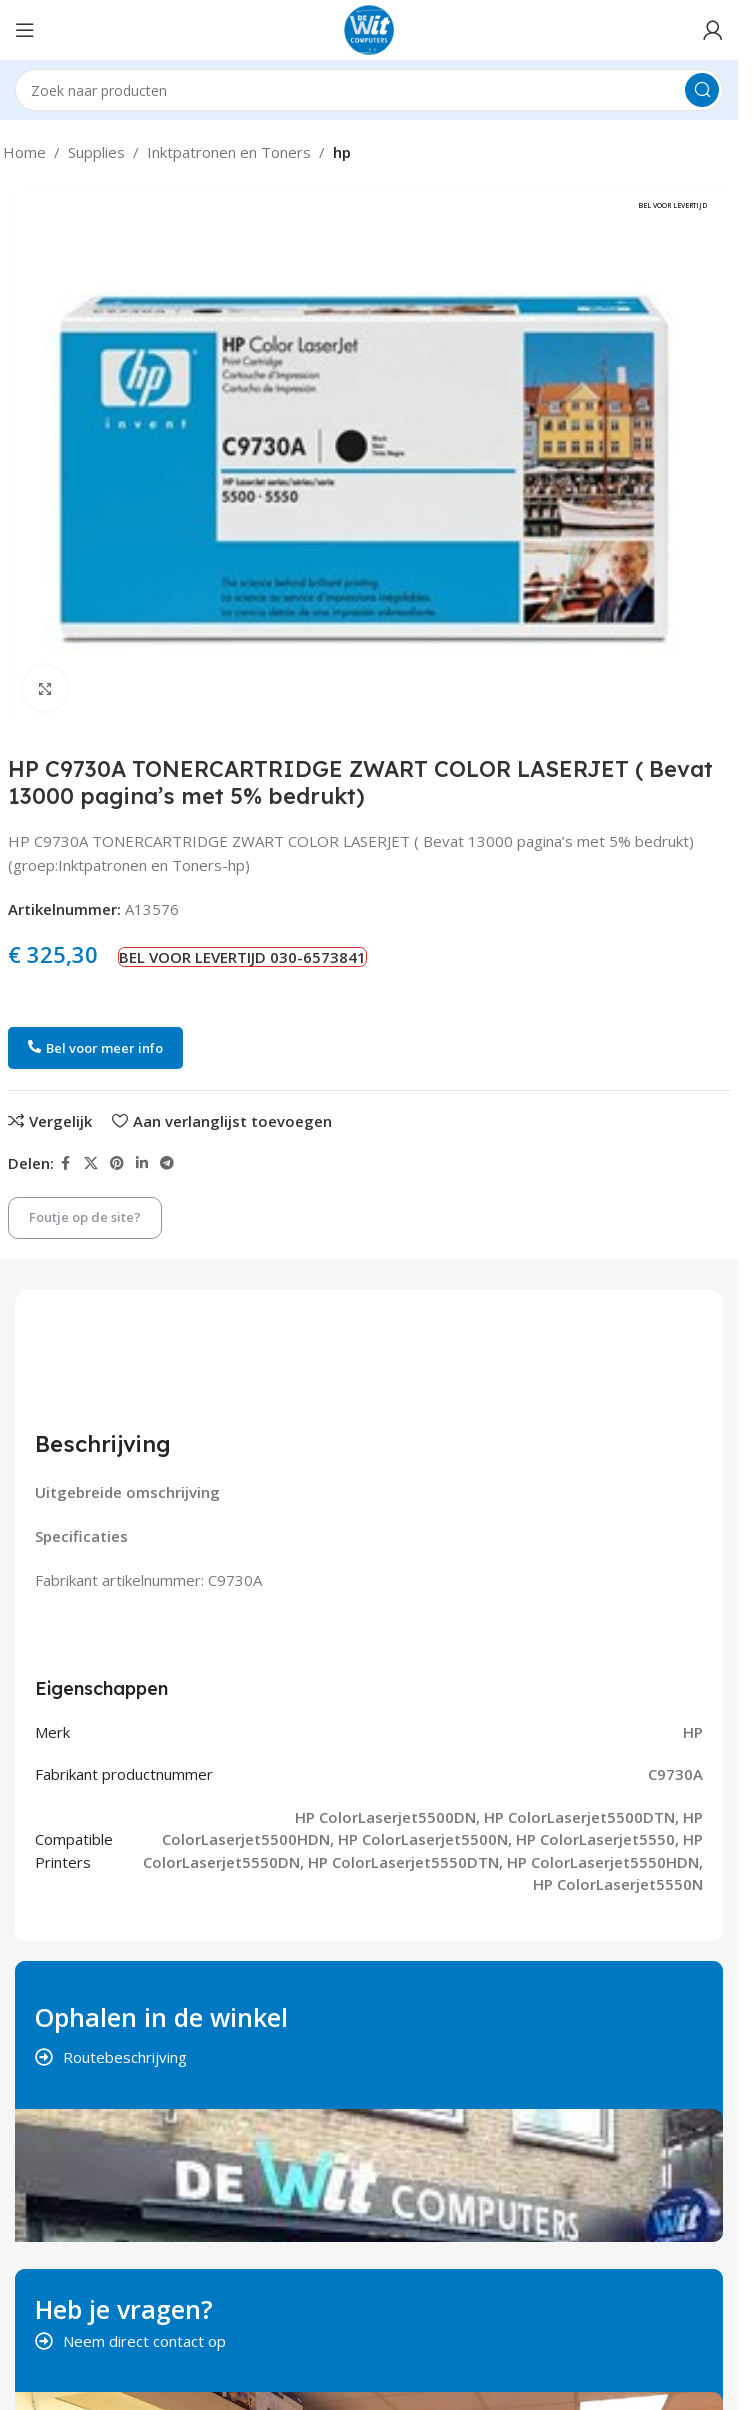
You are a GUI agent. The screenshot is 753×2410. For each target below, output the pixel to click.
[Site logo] (369, 28)
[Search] (369, 90)
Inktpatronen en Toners (229, 152)
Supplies (96, 152)
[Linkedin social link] (142, 1163)
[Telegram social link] (167, 1163)
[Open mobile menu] (25, 30)
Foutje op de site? (85, 1217)
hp (342, 152)
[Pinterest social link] (117, 1163)
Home (24, 152)
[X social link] (91, 1163)
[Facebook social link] (66, 1163)
